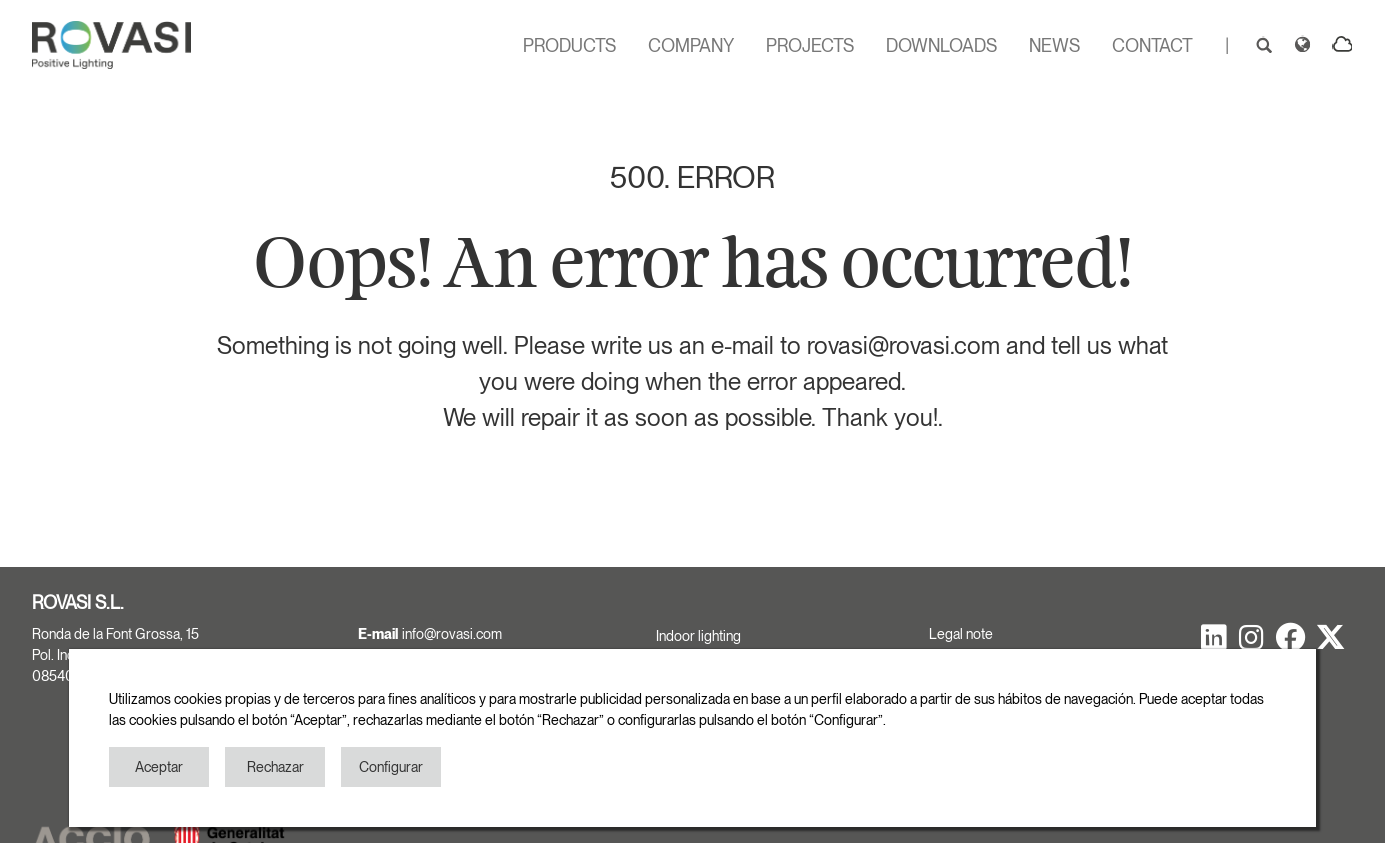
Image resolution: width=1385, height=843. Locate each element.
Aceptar (159, 767)
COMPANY (691, 45)
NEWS (1054, 45)
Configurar (391, 767)
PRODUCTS (569, 45)
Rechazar (275, 767)
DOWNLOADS (941, 45)
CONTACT (1152, 45)
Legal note (961, 634)
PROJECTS (810, 45)
